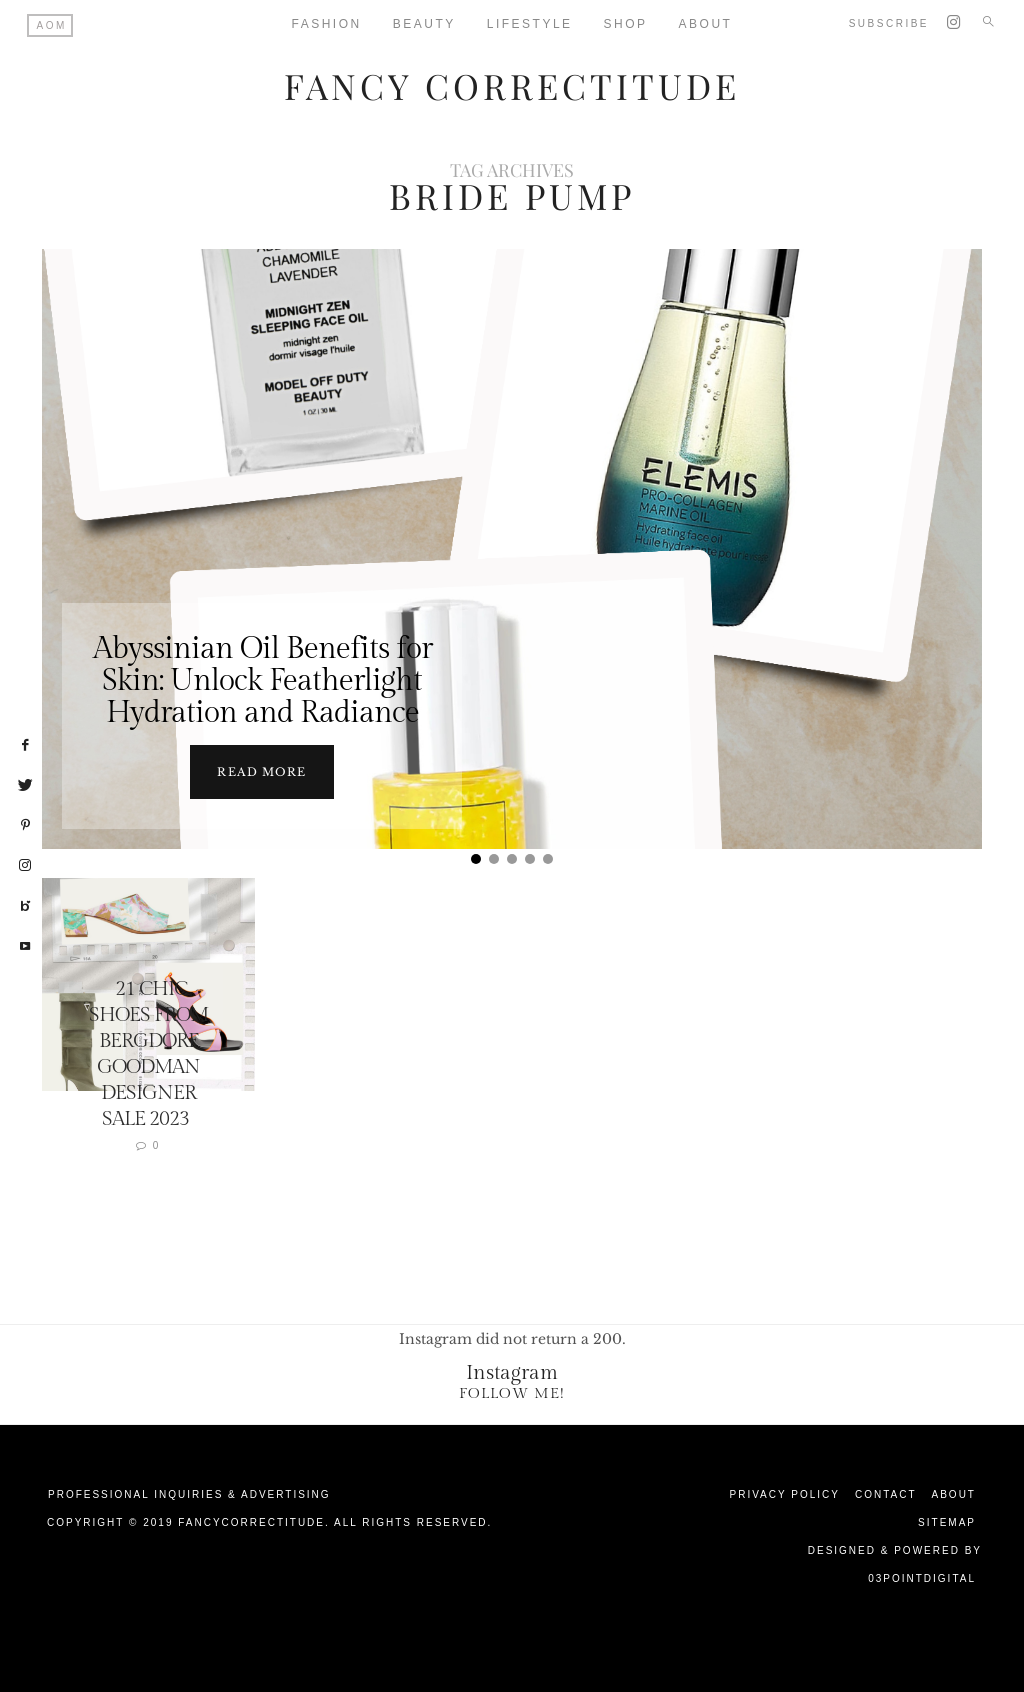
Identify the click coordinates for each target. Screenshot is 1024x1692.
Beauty (424, 24)
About (954, 1494)
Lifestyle (530, 24)
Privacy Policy (785, 1494)
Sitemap (947, 1522)
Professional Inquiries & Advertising (189, 1494)
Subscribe (889, 23)
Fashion (327, 24)
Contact (886, 1494)
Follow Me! (512, 1393)
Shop (626, 24)
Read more (261, 772)
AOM (52, 25)
